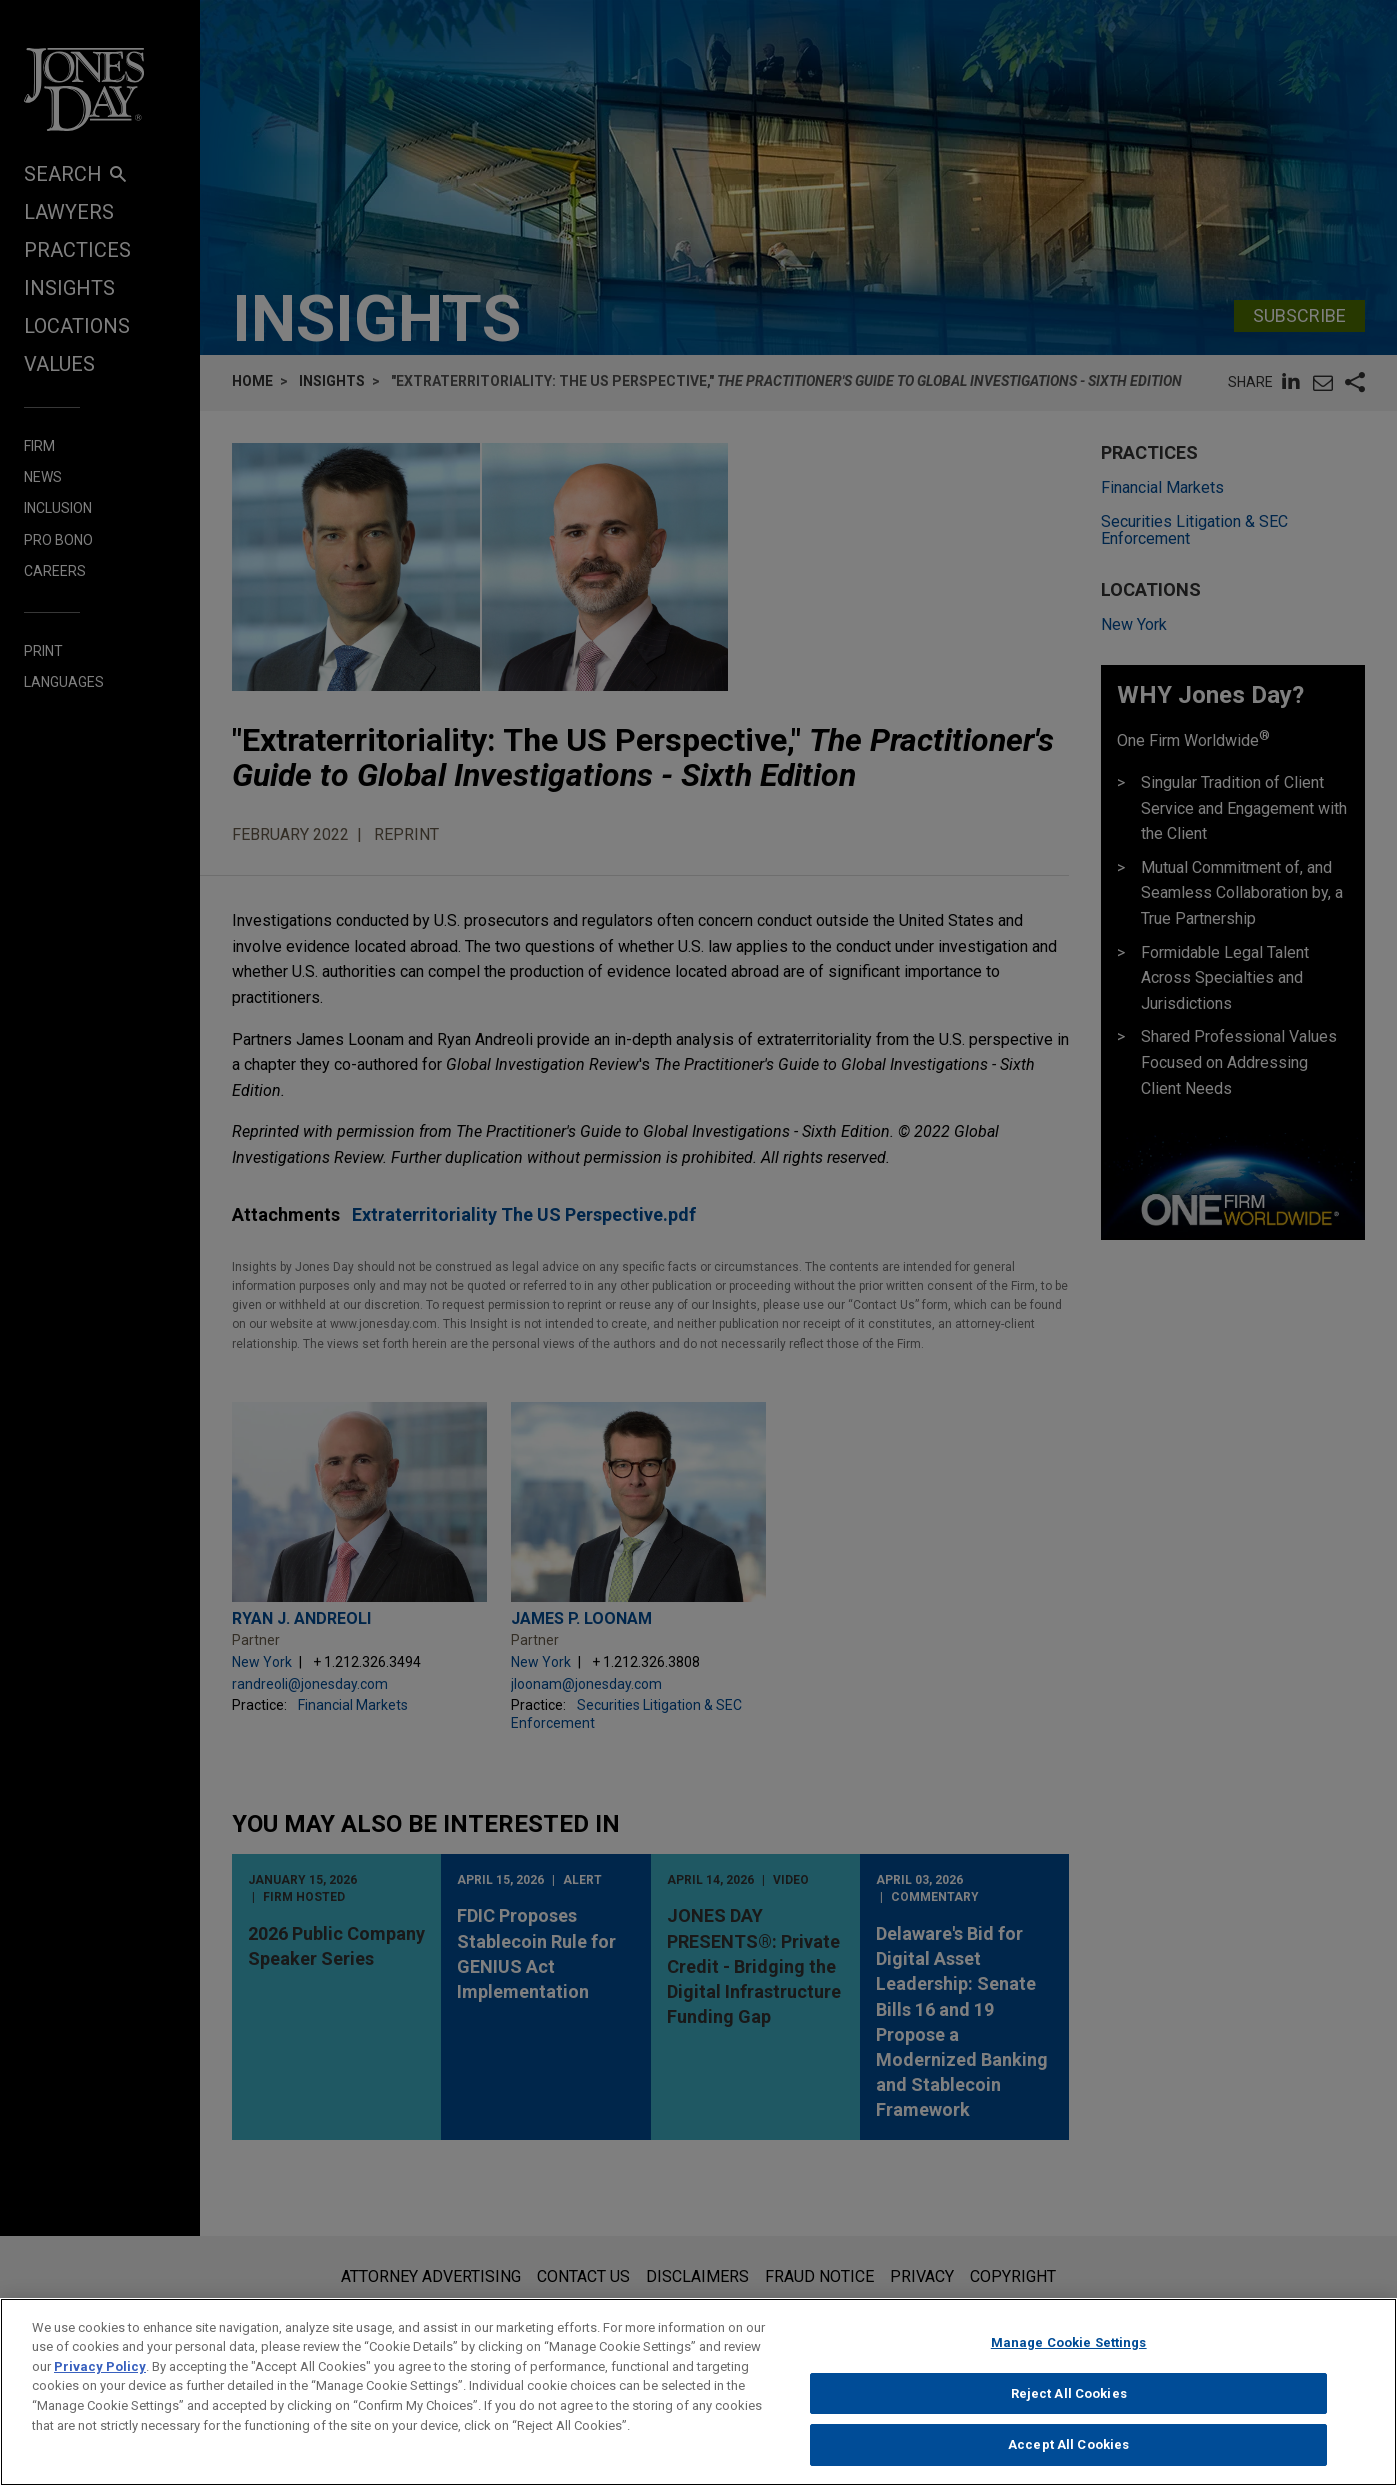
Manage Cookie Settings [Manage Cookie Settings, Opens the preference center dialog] (1069, 2354)
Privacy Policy (100, 2378)
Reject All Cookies (1069, 2404)
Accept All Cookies (1068, 2456)
